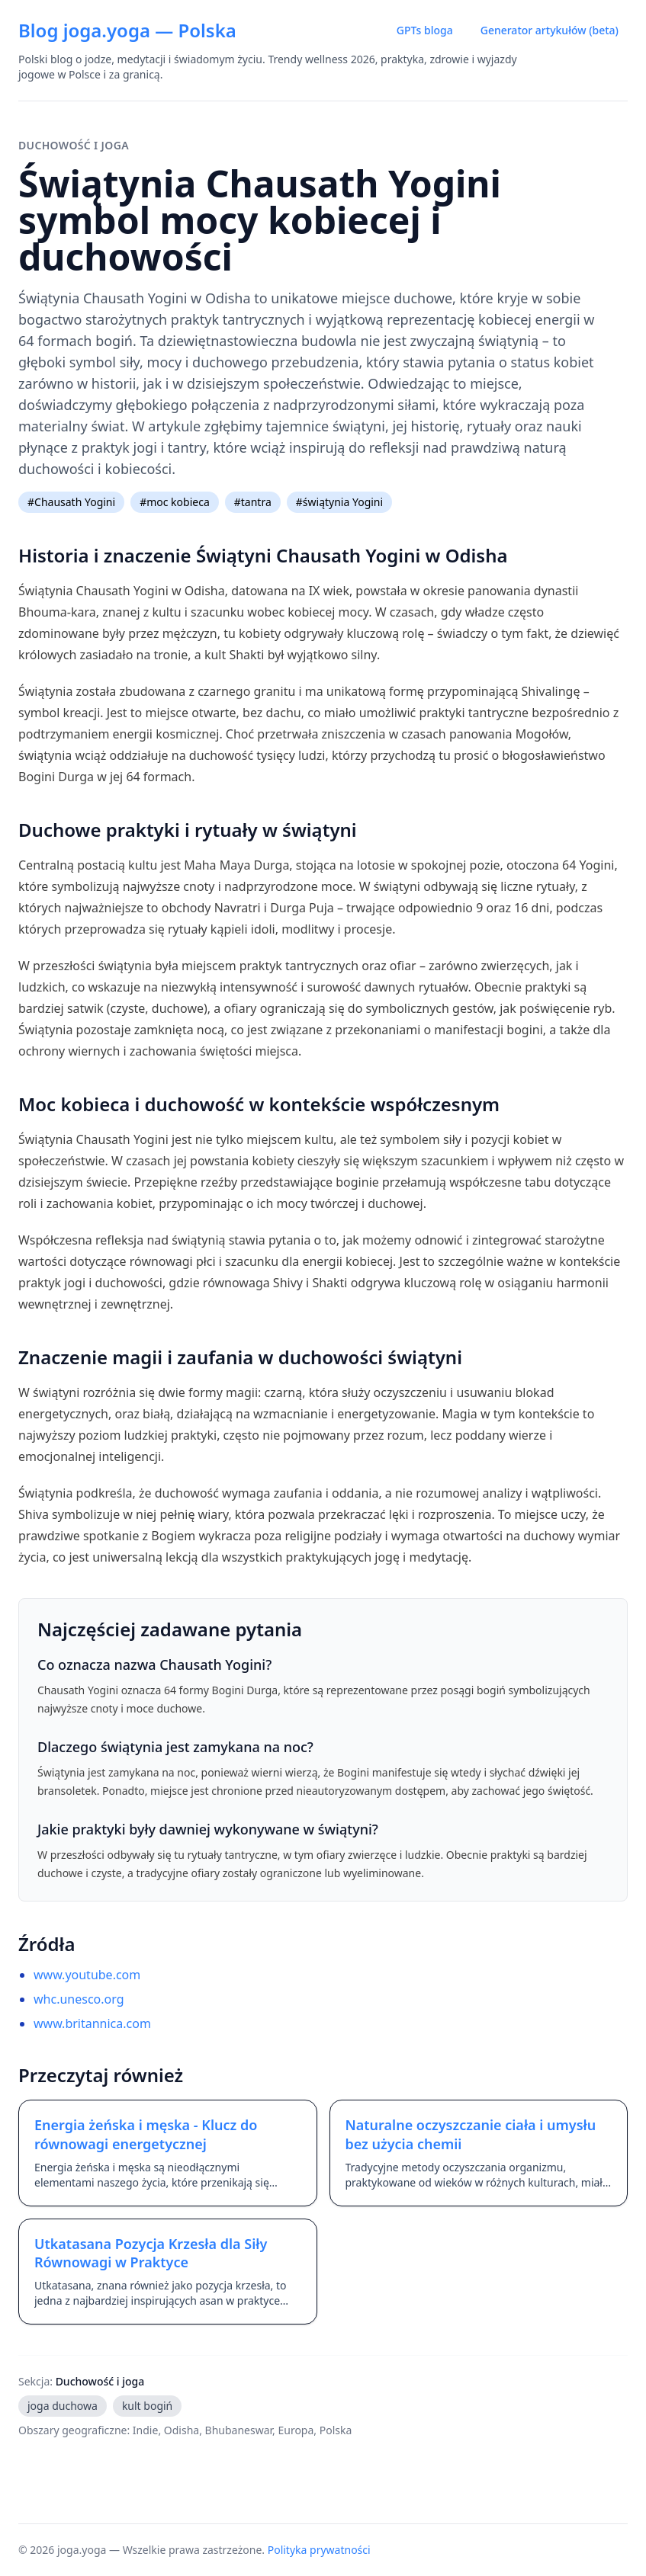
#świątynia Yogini (339, 502)
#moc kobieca (175, 502)
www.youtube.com (87, 1974)
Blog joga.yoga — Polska (127, 30)
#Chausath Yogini (71, 502)
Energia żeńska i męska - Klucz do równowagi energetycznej (145, 2134)
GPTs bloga (425, 30)
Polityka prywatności (319, 2549)
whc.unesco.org (79, 1999)
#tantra (253, 502)
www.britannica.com (92, 2023)
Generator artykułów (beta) (549, 30)
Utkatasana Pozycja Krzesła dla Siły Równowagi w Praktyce (150, 2253)
